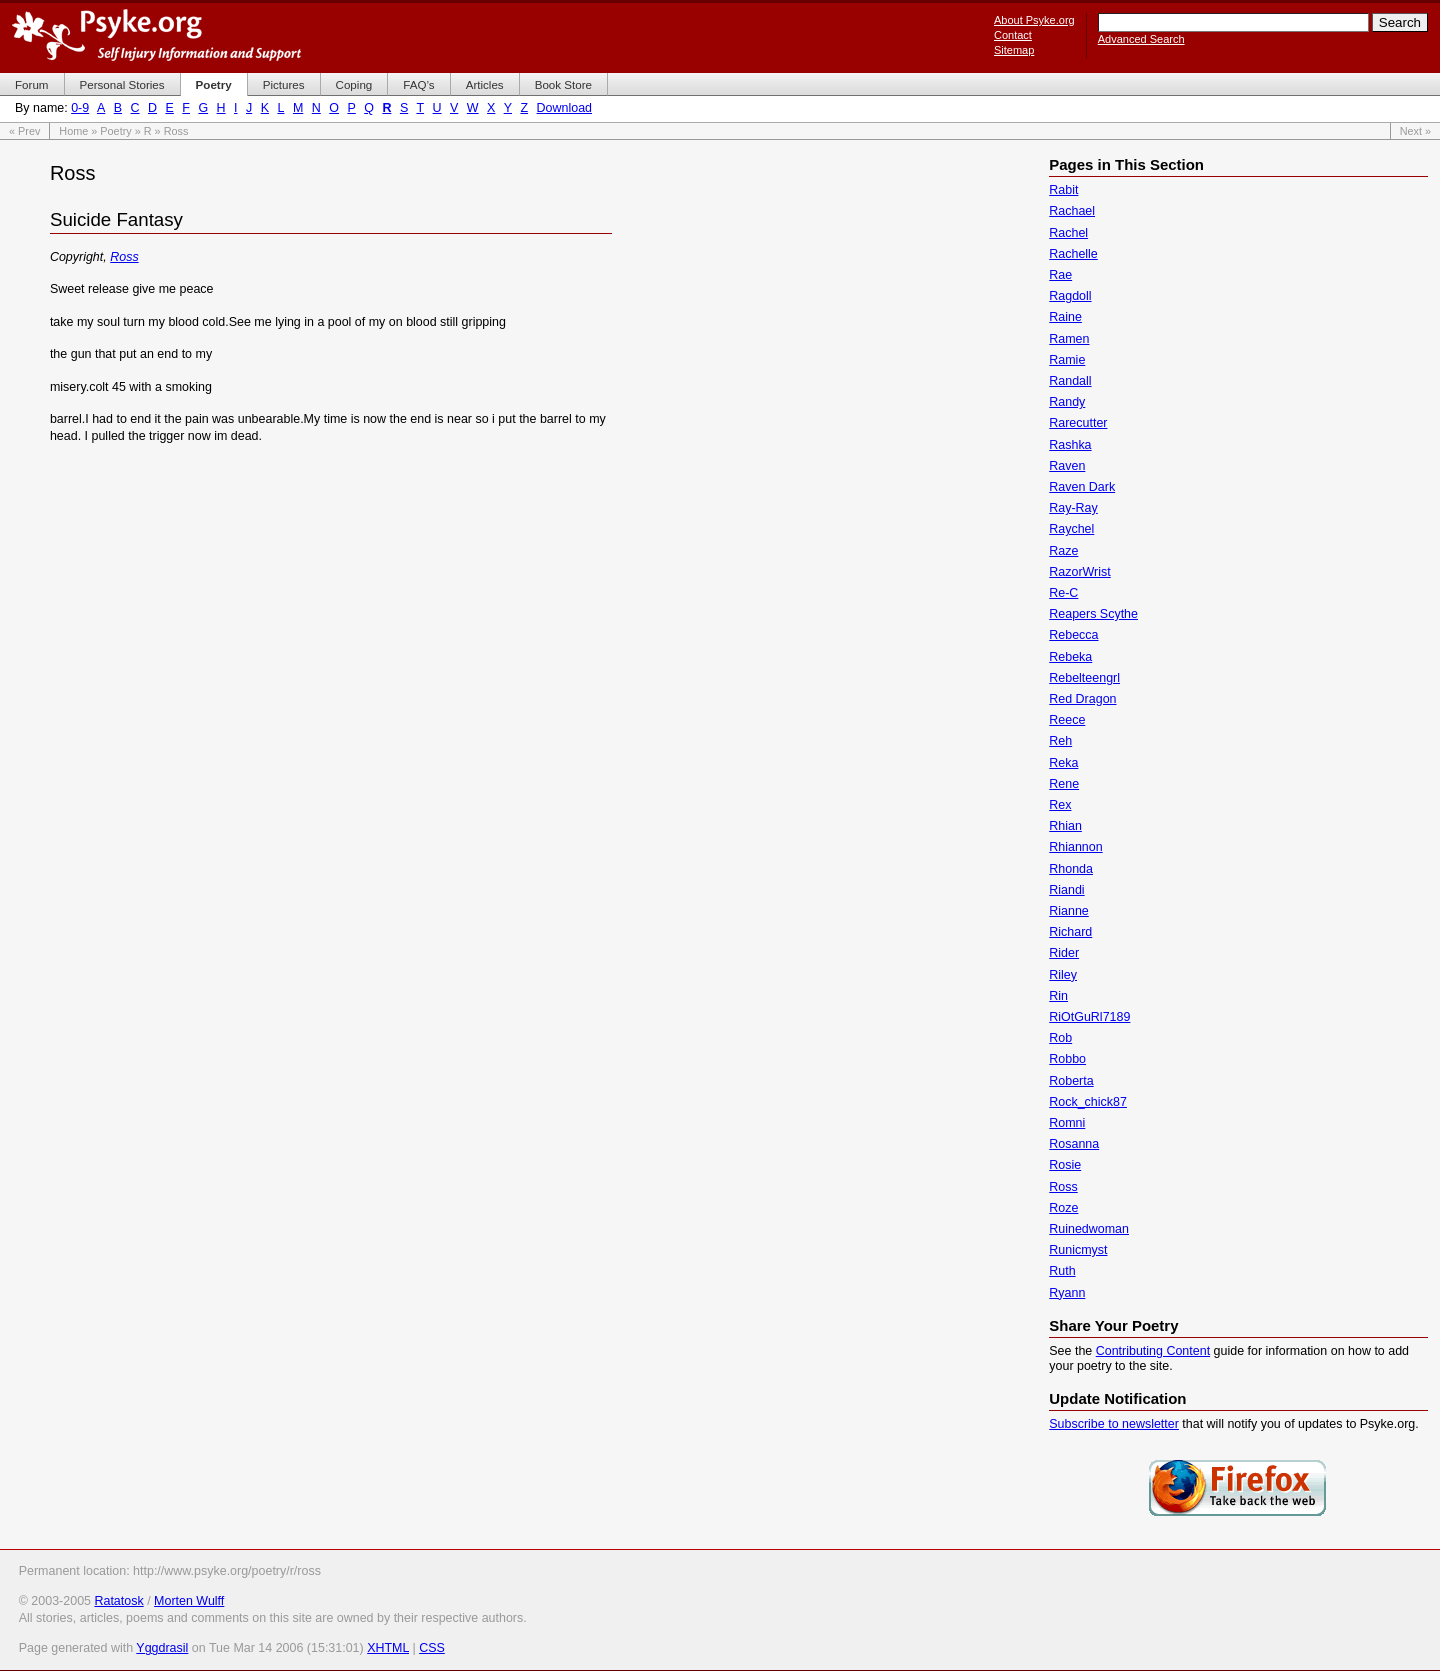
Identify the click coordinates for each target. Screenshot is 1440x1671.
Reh (1060, 741)
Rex (1060, 805)
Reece (1067, 720)
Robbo (1067, 1059)
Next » (1415, 131)
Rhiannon (1075, 847)
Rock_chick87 (1088, 1102)
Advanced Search (1141, 39)
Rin (1058, 996)
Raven (1067, 466)
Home (73, 131)
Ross (124, 257)
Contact (1013, 35)
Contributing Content (1153, 1351)
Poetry (115, 131)
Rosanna (1074, 1144)
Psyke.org (156, 35)
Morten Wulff (189, 1601)
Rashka (1070, 445)
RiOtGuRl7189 (1089, 1017)
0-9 (80, 108)
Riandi (1066, 890)
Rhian (1065, 826)
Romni (1067, 1123)
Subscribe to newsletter (1114, 1424)
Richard (1070, 932)
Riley (1063, 975)
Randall (1070, 381)
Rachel (1068, 233)
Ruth (1062, 1271)
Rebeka (1070, 657)
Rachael (1072, 211)
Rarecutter (1078, 423)
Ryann (1067, 1293)
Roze (1063, 1208)
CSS (432, 1648)
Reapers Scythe (1093, 614)
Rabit (1063, 190)
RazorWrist (1079, 572)
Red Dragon (1082, 699)
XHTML (388, 1648)
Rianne (1069, 911)
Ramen (1069, 339)
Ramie (1067, 360)
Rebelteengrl (1084, 678)
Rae (1060, 275)
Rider (1064, 953)
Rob (1060, 1038)
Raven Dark (1082, 487)
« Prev (24, 131)
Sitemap (1014, 50)
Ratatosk (118, 1601)
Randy (1067, 402)
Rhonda (1071, 869)
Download (564, 108)
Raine (1065, 317)
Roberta (1071, 1081)
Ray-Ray (1073, 508)
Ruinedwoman (1089, 1229)
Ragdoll (1070, 296)
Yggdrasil (162, 1648)
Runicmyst (1078, 1250)
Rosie (1065, 1165)
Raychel (1071, 529)
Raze (1063, 551)
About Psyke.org (1034, 20)
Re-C (1063, 593)
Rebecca (1073, 635)
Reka (1063, 763)
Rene (1064, 784)
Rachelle (1073, 254)
